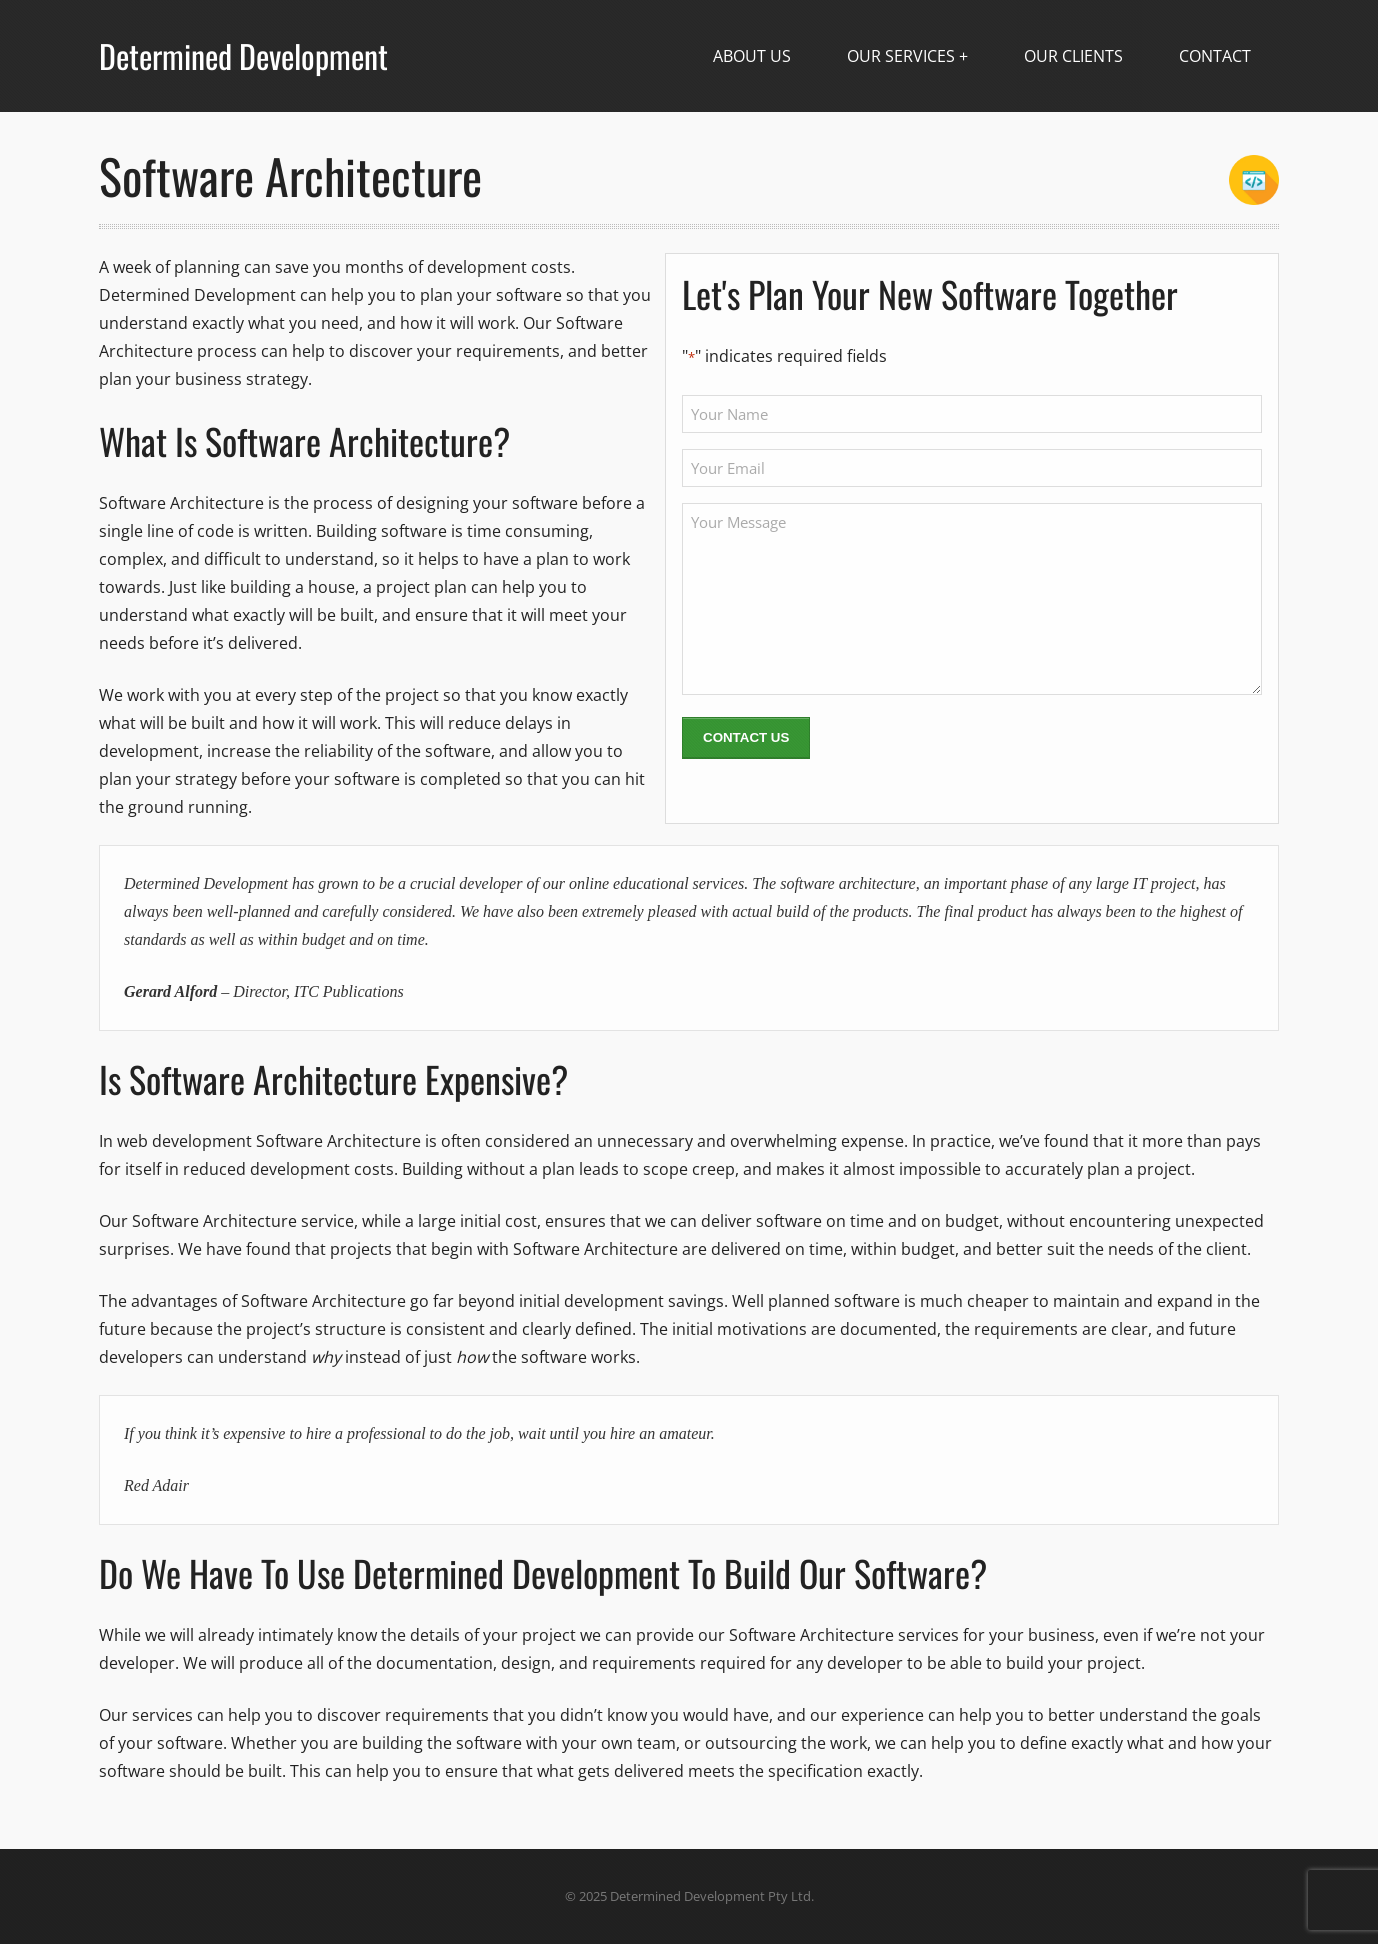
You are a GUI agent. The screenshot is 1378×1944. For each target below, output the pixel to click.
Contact (1215, 56)
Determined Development (243, 56)
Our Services (901, 56)
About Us (752, 56)
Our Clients (1073, 56)
